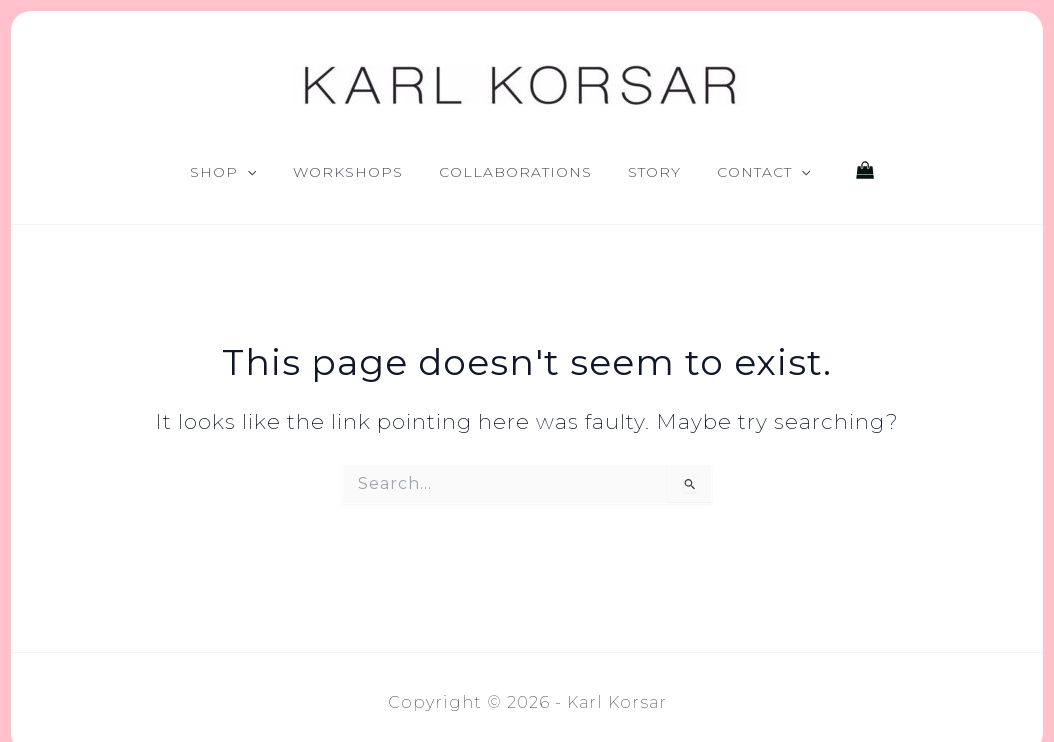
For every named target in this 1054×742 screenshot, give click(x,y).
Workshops (348, 172)
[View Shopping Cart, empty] (864, 172)
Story (654, 172)
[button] (247, 172)
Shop (223, 172)
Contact (763, 172)
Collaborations (515, 172)
